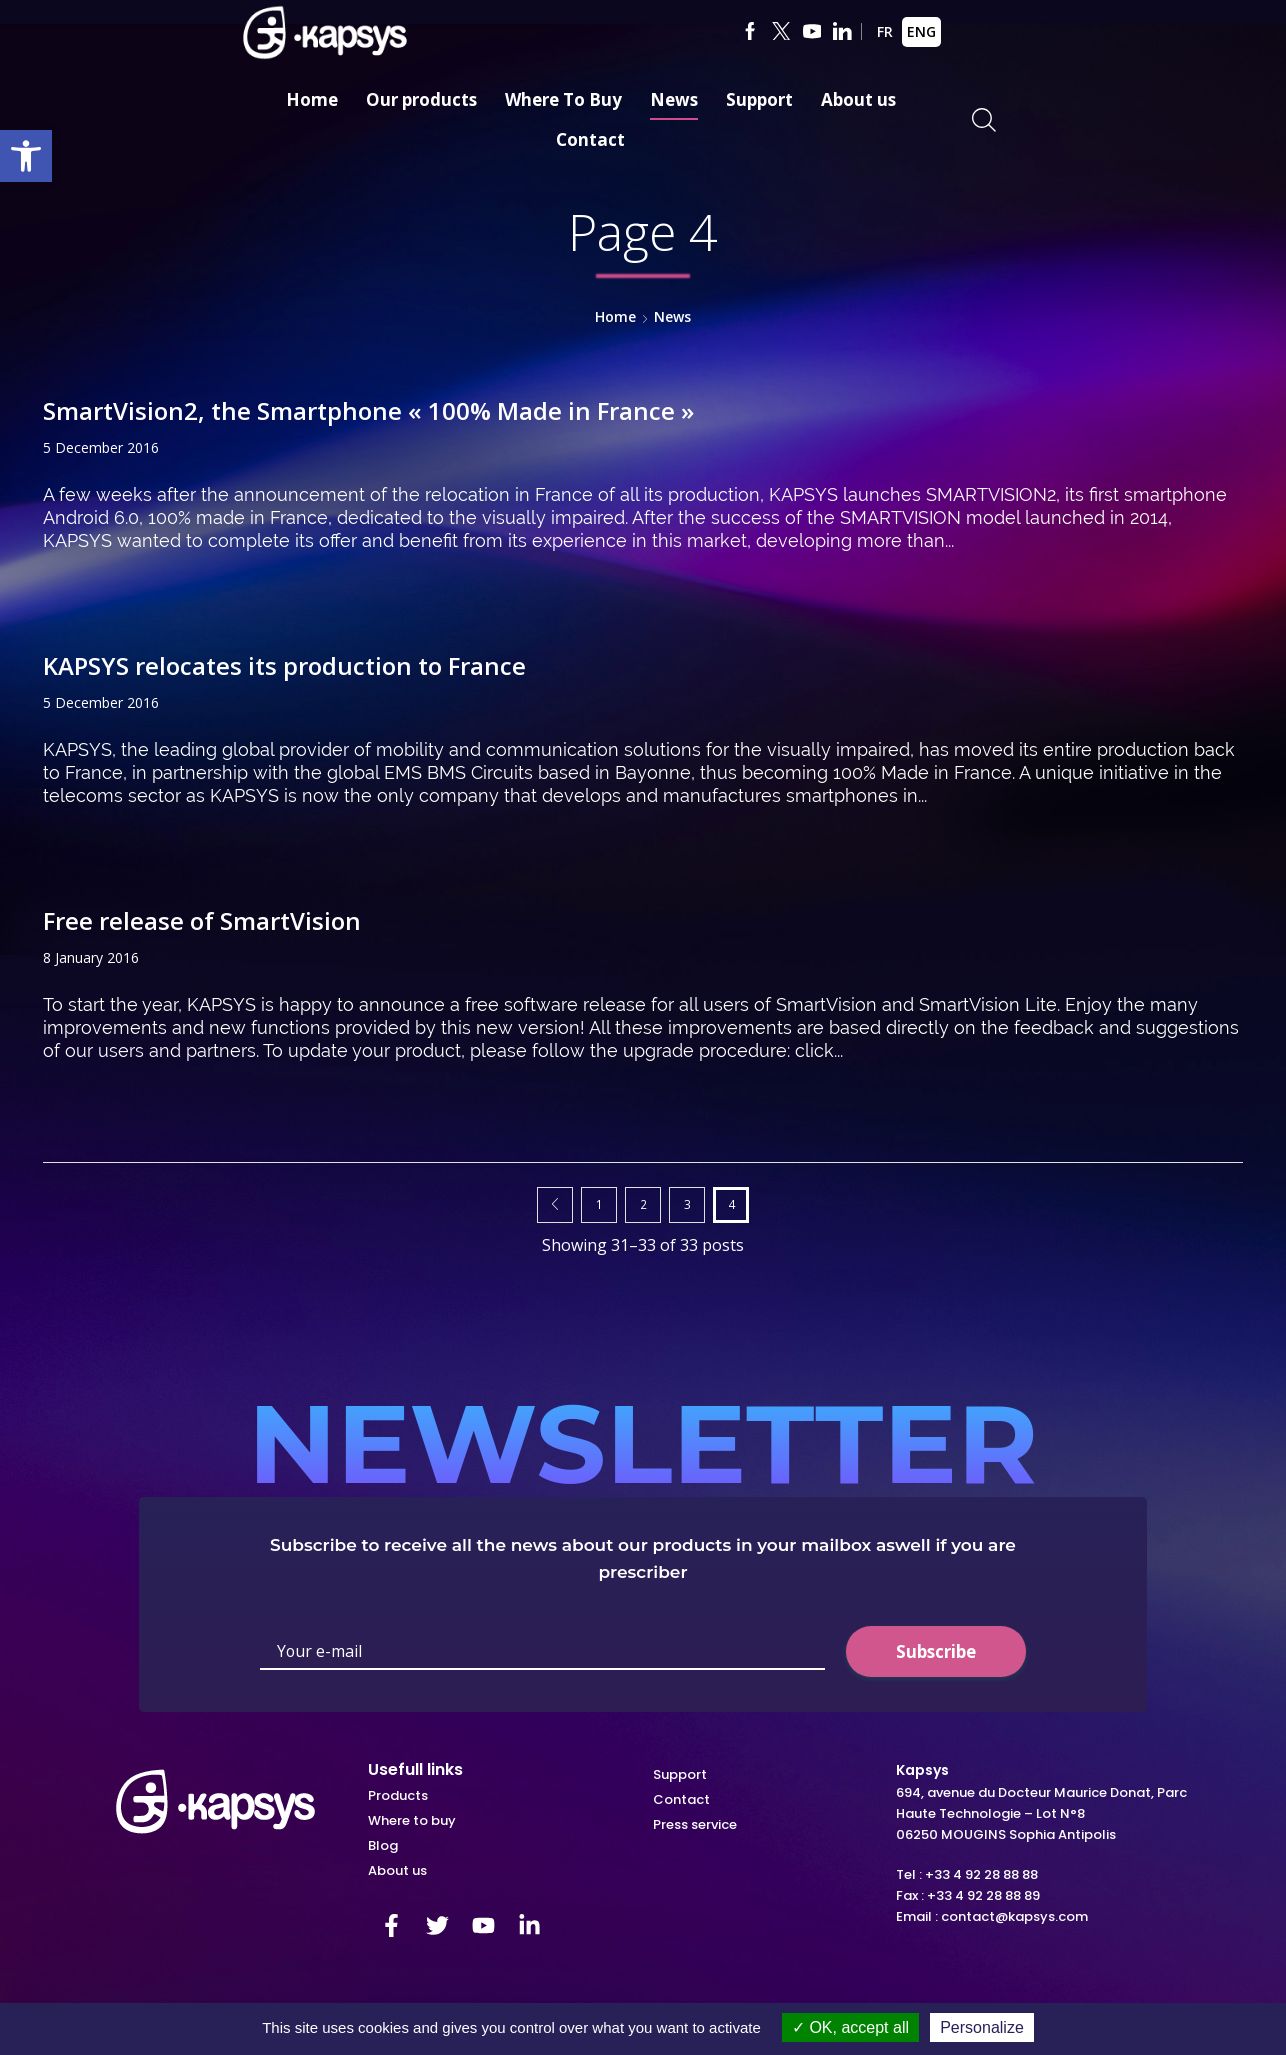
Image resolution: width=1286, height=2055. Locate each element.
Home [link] (312, 99)
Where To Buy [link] (563, 99)
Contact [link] (590, 139)
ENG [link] (921, 31)
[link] (26, 156)
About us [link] (858, 99)
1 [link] (599, 1204)
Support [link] (759, 99)
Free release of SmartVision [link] (202, 920)
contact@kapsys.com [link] (1014, 1916)
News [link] (674, 99)
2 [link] (643, 1204)
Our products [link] (421, 99)
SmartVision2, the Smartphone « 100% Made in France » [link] (368, 410)
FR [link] (885, 31)
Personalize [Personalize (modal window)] (982, 2027)
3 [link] (687, 1204)
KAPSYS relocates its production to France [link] (284, 665)
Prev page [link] (555, 1205)
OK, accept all (850, 2027)
